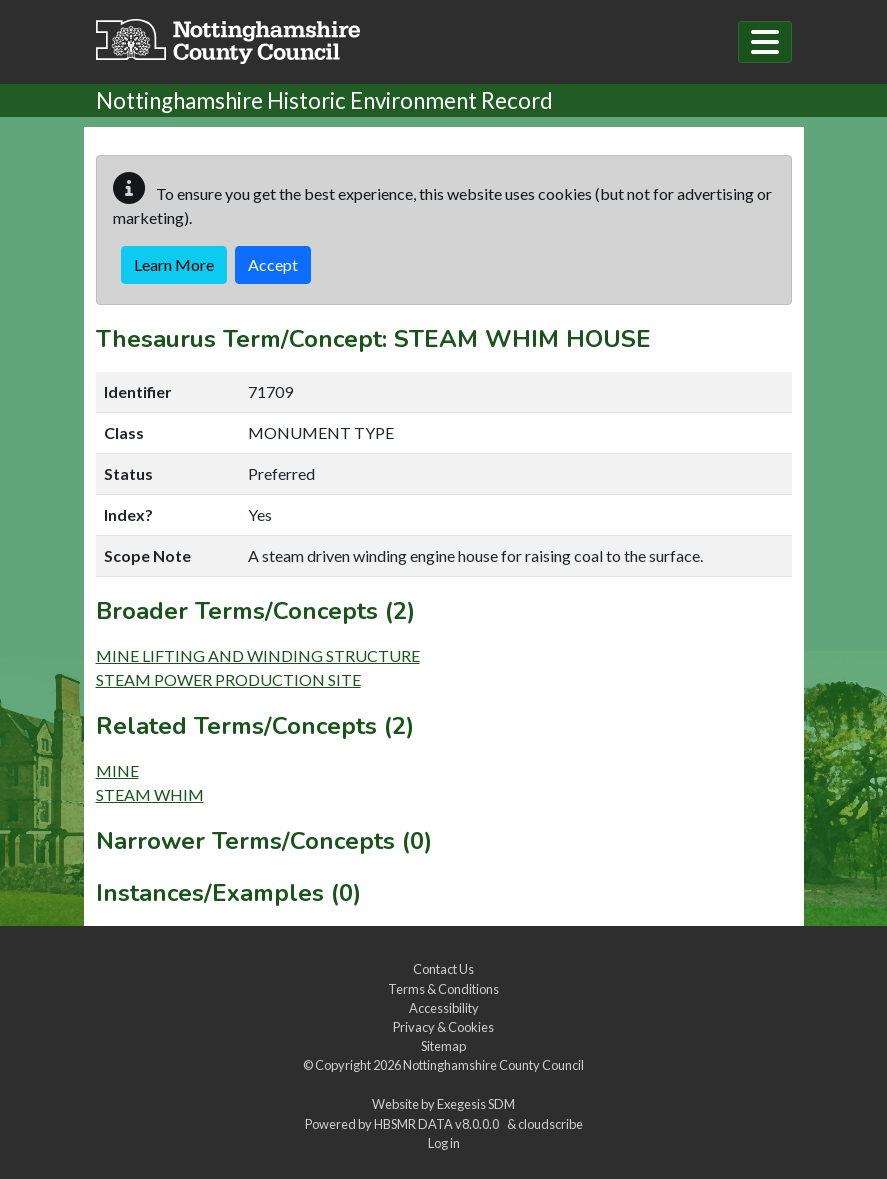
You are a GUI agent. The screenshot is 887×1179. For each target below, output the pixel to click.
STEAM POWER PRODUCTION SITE (228, 679)
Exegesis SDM (476, 1104)
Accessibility (444, 1008)
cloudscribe (550, 1124)
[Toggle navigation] (765, 42)
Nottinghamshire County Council (493, 1065)
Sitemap (443, 1046)
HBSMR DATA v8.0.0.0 (438, 1124)
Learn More (174, 264)
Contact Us (443, 969)
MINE (117, 770)
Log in (444, 1143)
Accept (273, 264)
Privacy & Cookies (443, 1027)
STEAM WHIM (150, 794)
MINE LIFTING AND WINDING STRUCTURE (258, 655)
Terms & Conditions (443, 989)
